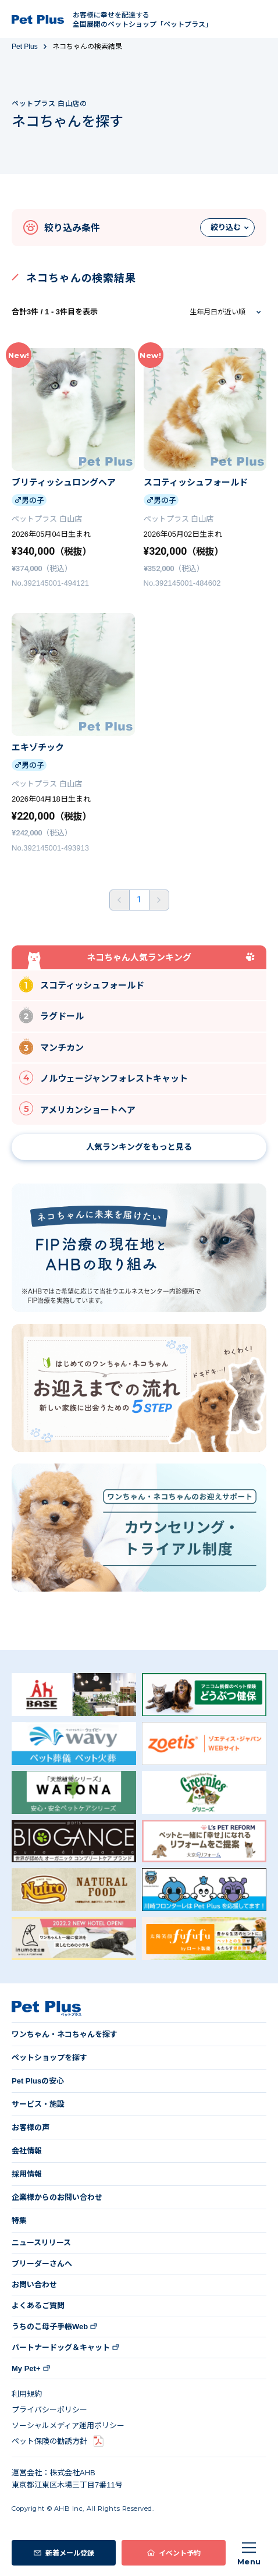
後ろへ (159, 900)
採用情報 (27, 2174)
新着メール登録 (69, 2552)
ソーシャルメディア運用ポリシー (68, 2425)
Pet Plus (25, 46)
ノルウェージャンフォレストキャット (103, 1078)
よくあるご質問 (38, 2305)
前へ (119, 900)
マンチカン (51, 1046)
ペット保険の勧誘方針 (49, 2441)
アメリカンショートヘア (77, 1108)
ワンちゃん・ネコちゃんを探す (64, 2034)
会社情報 (27, 2150)
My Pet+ (26, 2368)
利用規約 (27, 2394)
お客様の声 (30, 2127)
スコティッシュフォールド (81, 984)
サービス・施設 (38, 2104)
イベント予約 (180, 2552)
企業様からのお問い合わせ (57, 2197)
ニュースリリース (41, 2242)
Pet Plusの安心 (38, 2081)
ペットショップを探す (49, 2057)
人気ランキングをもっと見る (139, 1146)
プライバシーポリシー (49, 2409)
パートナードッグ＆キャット (61, 2347)
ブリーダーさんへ (42, 2263)
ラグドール (51, 1015)
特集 (19, 2220)
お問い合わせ (34, 2284)
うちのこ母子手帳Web (50, 2326)
